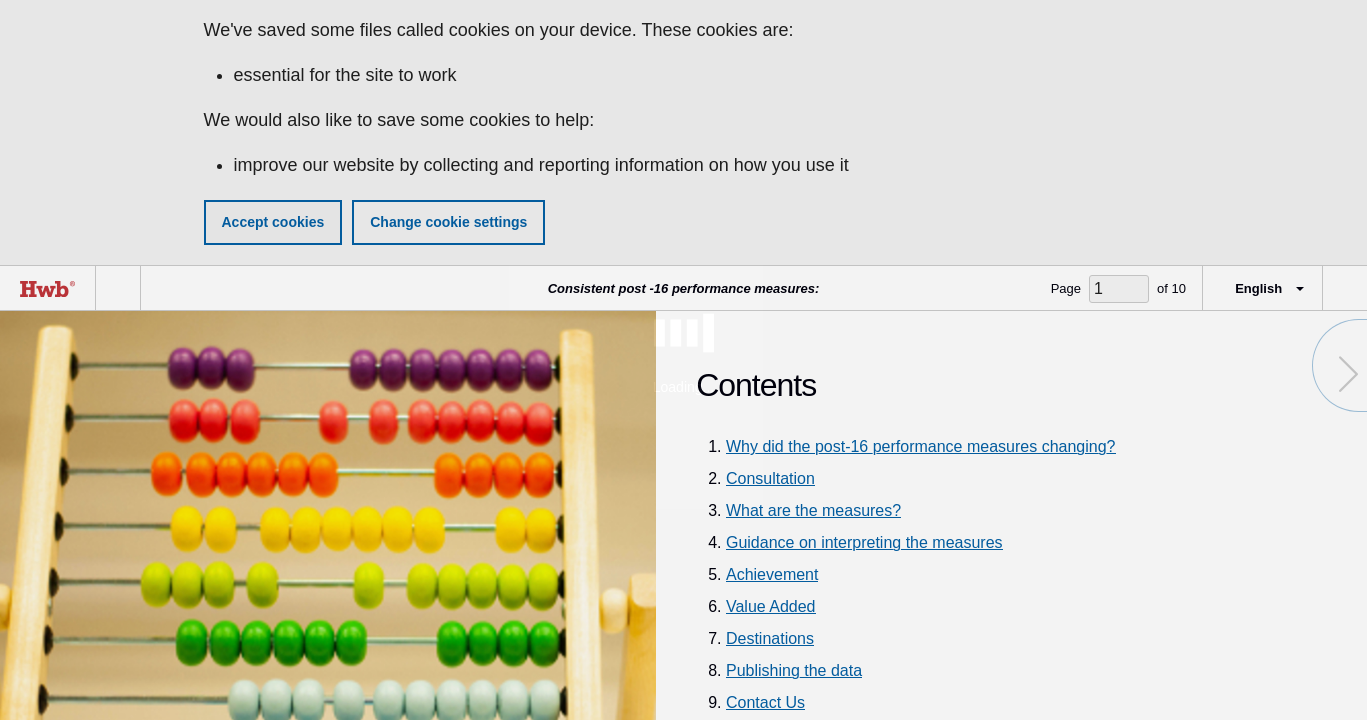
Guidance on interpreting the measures (864, 542)
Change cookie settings (448, 222)
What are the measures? (813, 510)
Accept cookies (273, 222)
